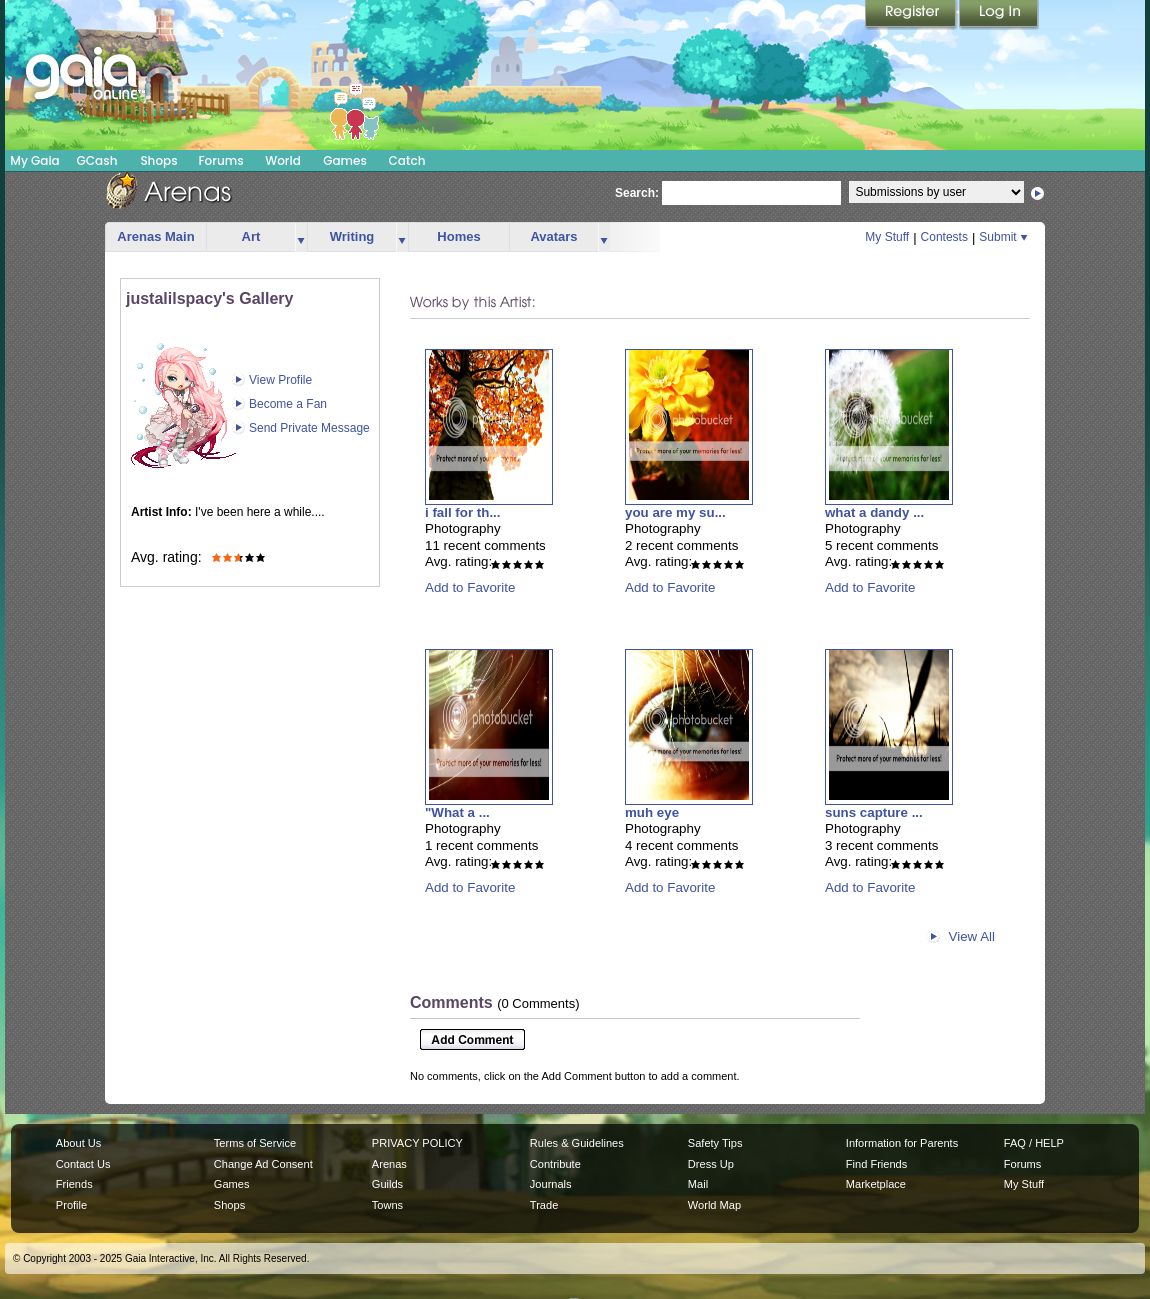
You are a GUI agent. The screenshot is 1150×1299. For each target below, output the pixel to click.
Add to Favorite (470, 587)
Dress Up (711, 1164)
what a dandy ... (874, 512)
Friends (74, 1184)
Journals (551, 1184)
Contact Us (83, 1164)
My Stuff (887, 237)
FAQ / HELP (1034, 1143)
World (283, 160)
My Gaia (34, 160)
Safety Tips (715, 1143)
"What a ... (457, 812)
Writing (352, 236)
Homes (458, 236)
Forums (220, 160)
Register (912, 15)
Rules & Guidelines (577, 1143)
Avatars (553, 236)
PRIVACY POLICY (417, 1143)
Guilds (387, 1184)
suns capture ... (874, 812)
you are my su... (675, 512)
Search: (637, 193)
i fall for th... (463, 512)
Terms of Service (255, 1143)
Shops (158, 160)
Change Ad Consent (263, 1164)
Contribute (555, 1164)
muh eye (652, 812)
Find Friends (876, 1164)
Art (251, 236)
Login (999, 15)
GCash (97, 160)
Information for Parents (902, 1143)
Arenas (389, 1164)
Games (345, 160)
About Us (78, 1143)
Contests (944, 237)
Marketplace (876, 1184)
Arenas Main (155, 236)
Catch (407, 160)
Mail (698, 1184)
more (301, 237)
